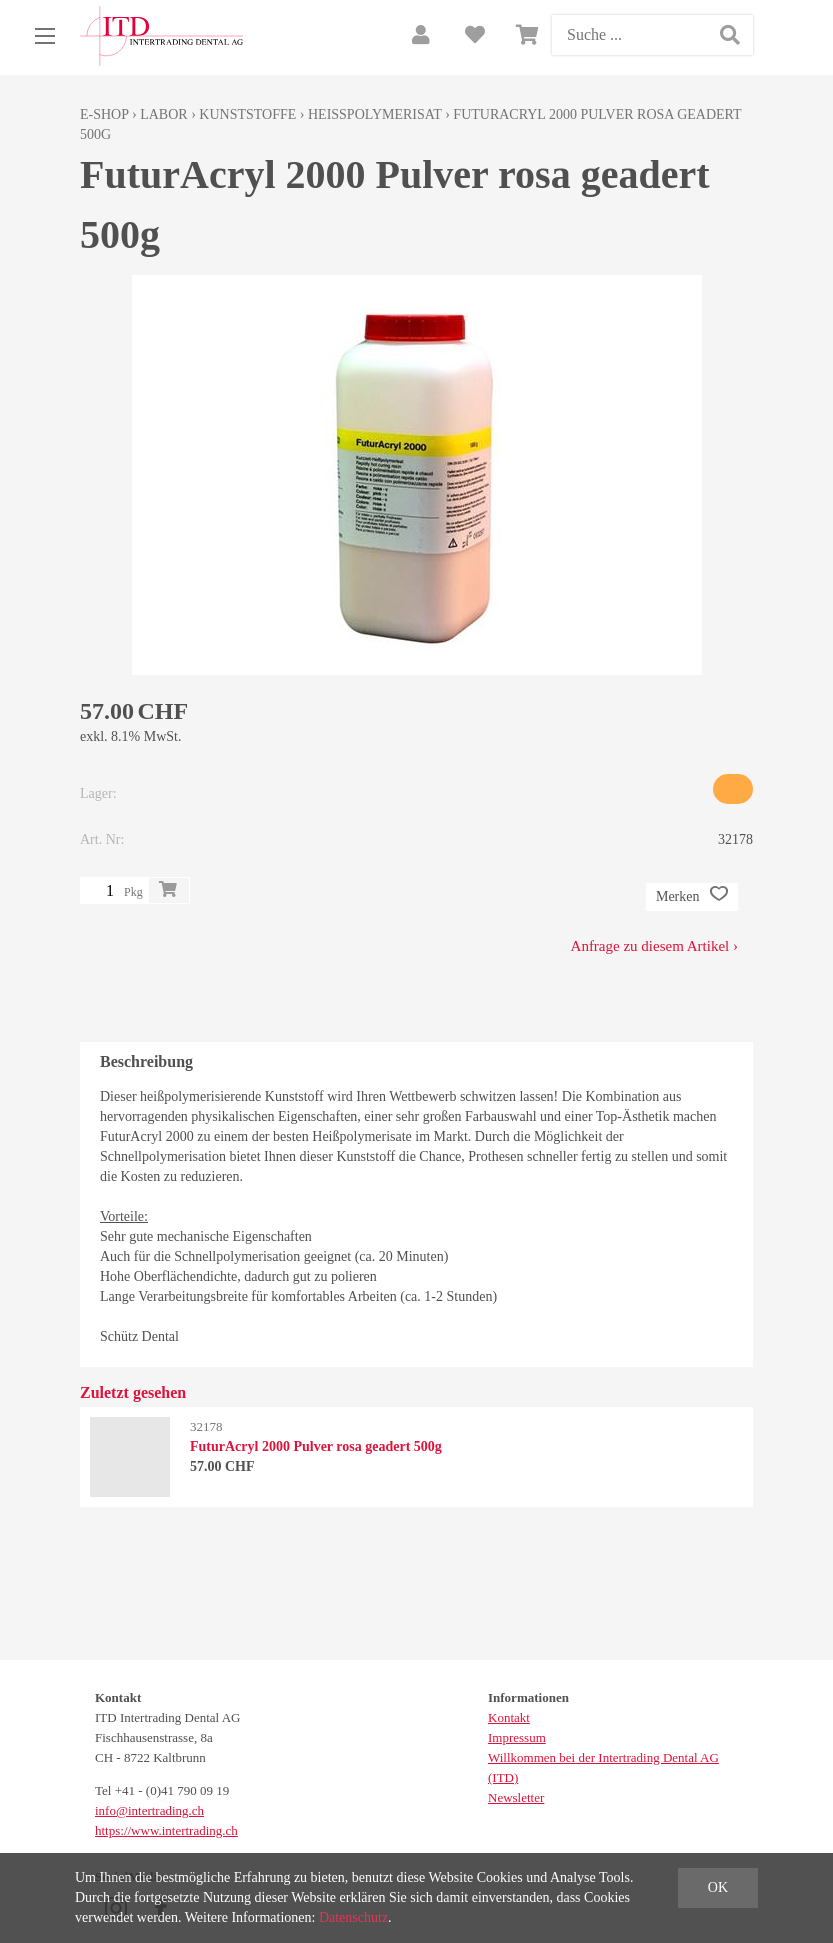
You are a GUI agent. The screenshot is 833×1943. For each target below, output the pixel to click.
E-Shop (104, 114)
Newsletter (516, 1797)
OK (718, 1887)
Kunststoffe (247, 114)
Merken (692, 897)
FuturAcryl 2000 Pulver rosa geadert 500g (316, 1446)
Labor (163, 114)
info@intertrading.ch (149, 1810)
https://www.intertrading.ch (166, 1830)
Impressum (517, 1737)
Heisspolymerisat (375, 114)
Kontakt (509, 1717)
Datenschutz (353, 1917)
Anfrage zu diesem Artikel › (654, 946)
